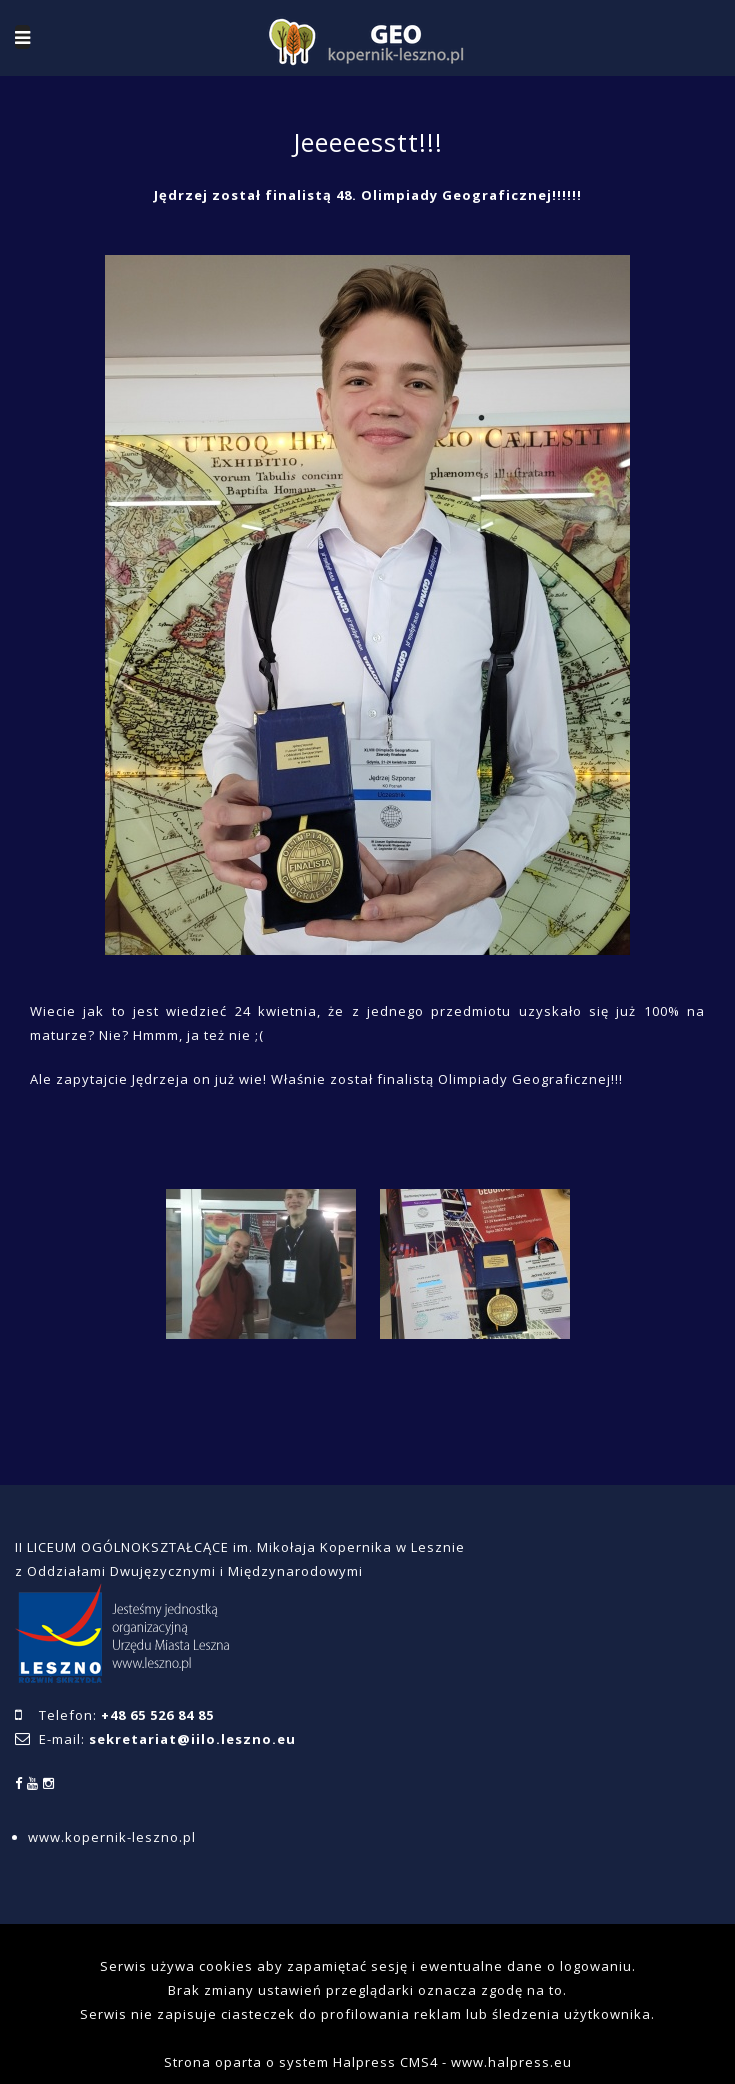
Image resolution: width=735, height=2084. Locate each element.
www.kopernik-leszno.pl (112, 1837)
